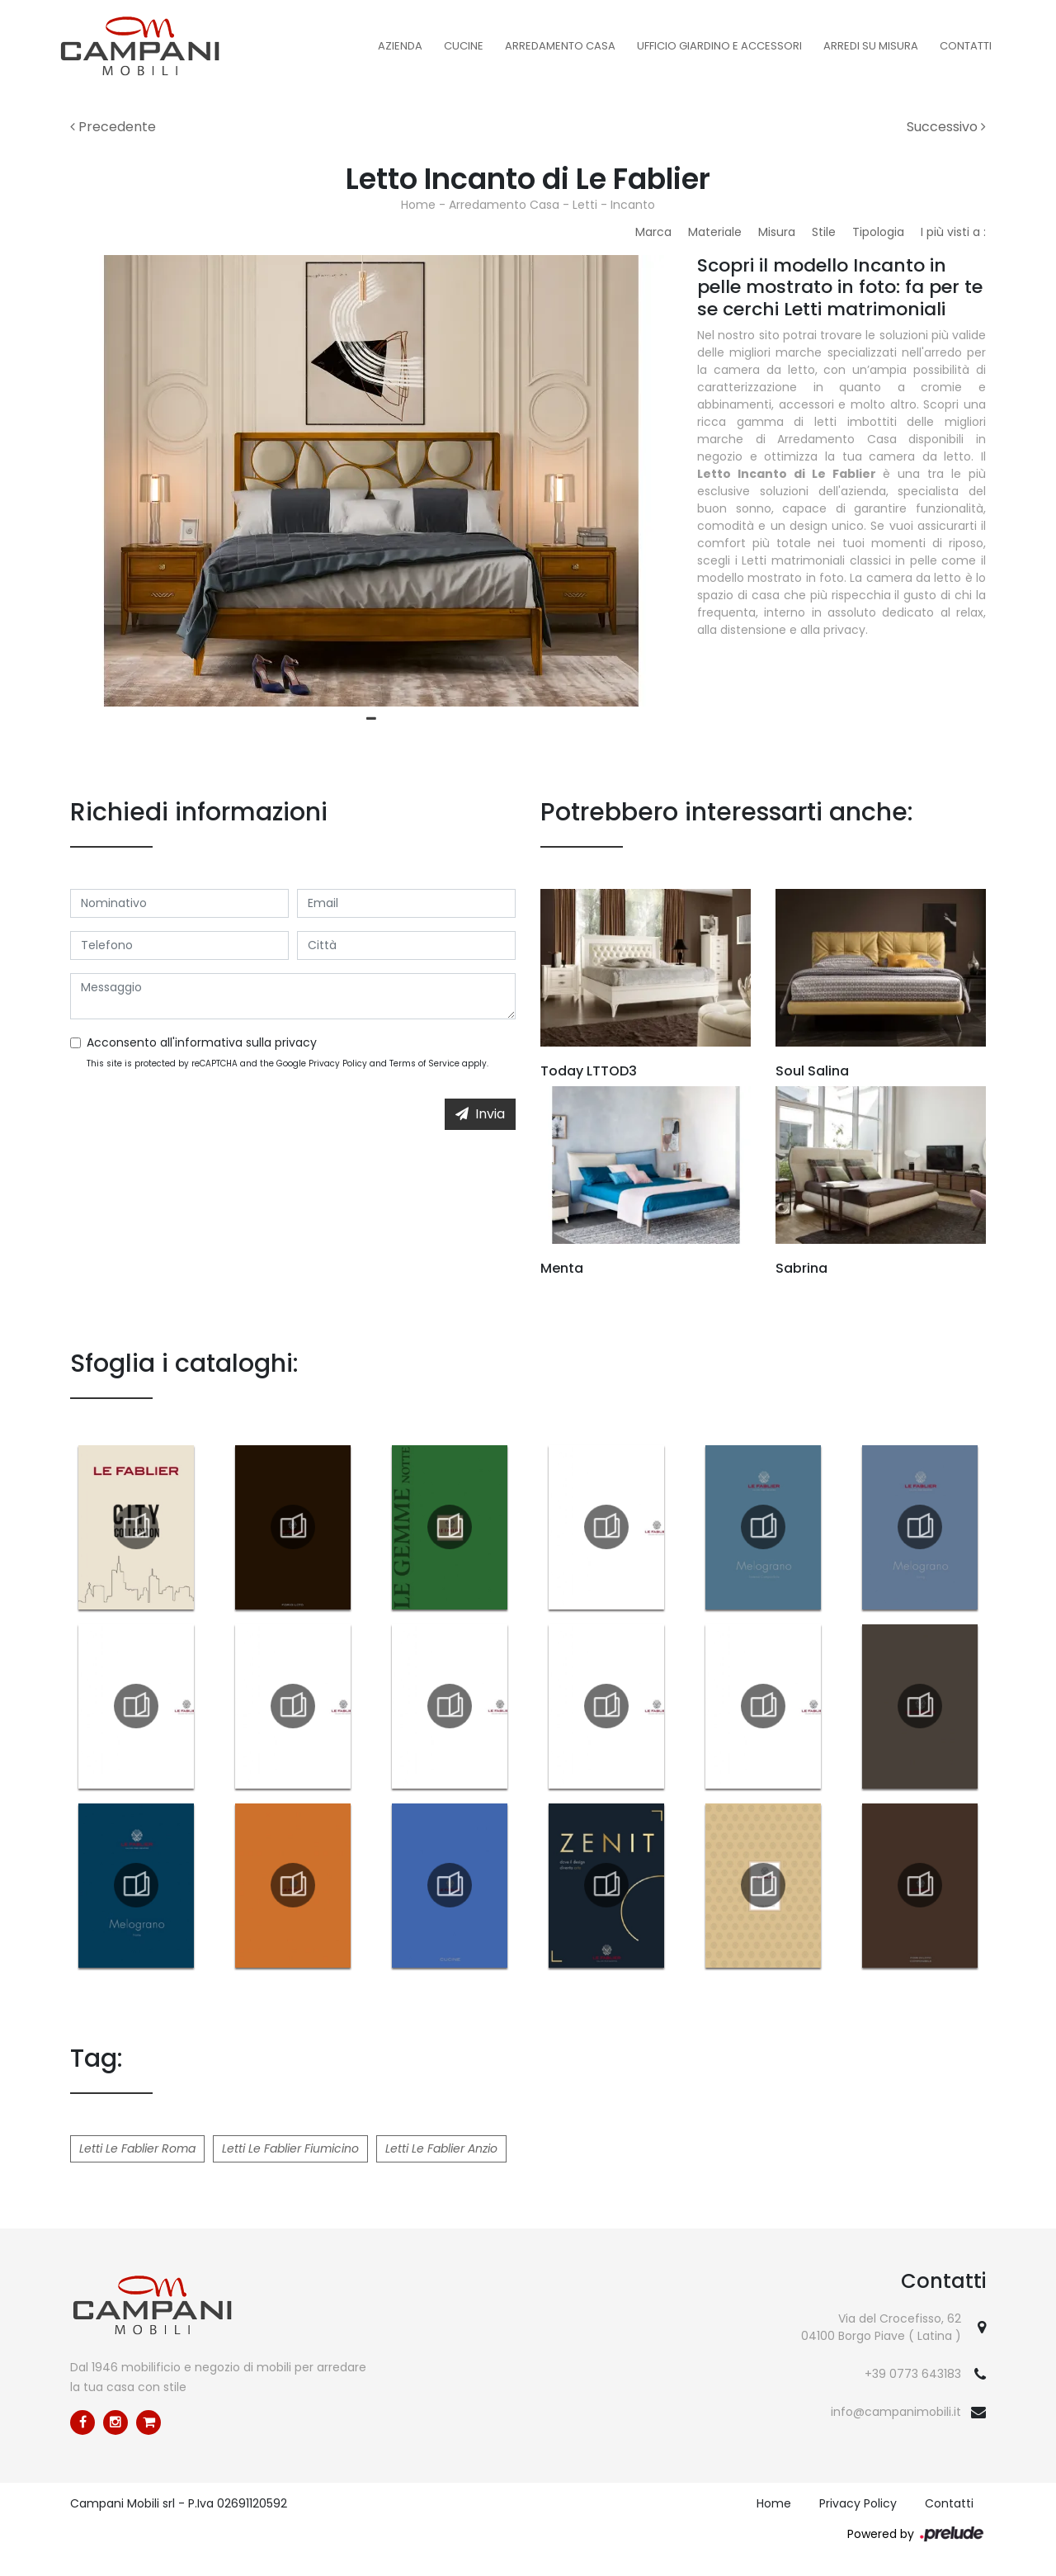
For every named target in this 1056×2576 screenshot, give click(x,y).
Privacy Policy (338, 1063)
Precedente (113, 126)
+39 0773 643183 (913, 2374)
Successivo (946, 126)
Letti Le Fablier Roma (137, 2148)
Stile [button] (824, 232)
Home (418, 204)
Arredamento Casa (560, 46)
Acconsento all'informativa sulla (202, 1042)
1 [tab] (371, 719)
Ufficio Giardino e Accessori (719, 46)
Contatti (966, 46)
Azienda (400, 46)
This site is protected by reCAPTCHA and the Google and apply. (287, 1063)
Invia (480, 1113)
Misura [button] (776, 232)
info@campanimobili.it (896, 2411)
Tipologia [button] (878, 232)
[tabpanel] (371, 481)
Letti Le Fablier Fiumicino (290, 2148)
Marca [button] (653, 232)
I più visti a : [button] (953, 232)
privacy (296, 1042)
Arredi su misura (870, 46)
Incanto (632, 204)
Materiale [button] (715, 232)
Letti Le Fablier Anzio (441, 2148)
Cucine (463, 46)
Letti (585, 204)
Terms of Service (424, 1063)
